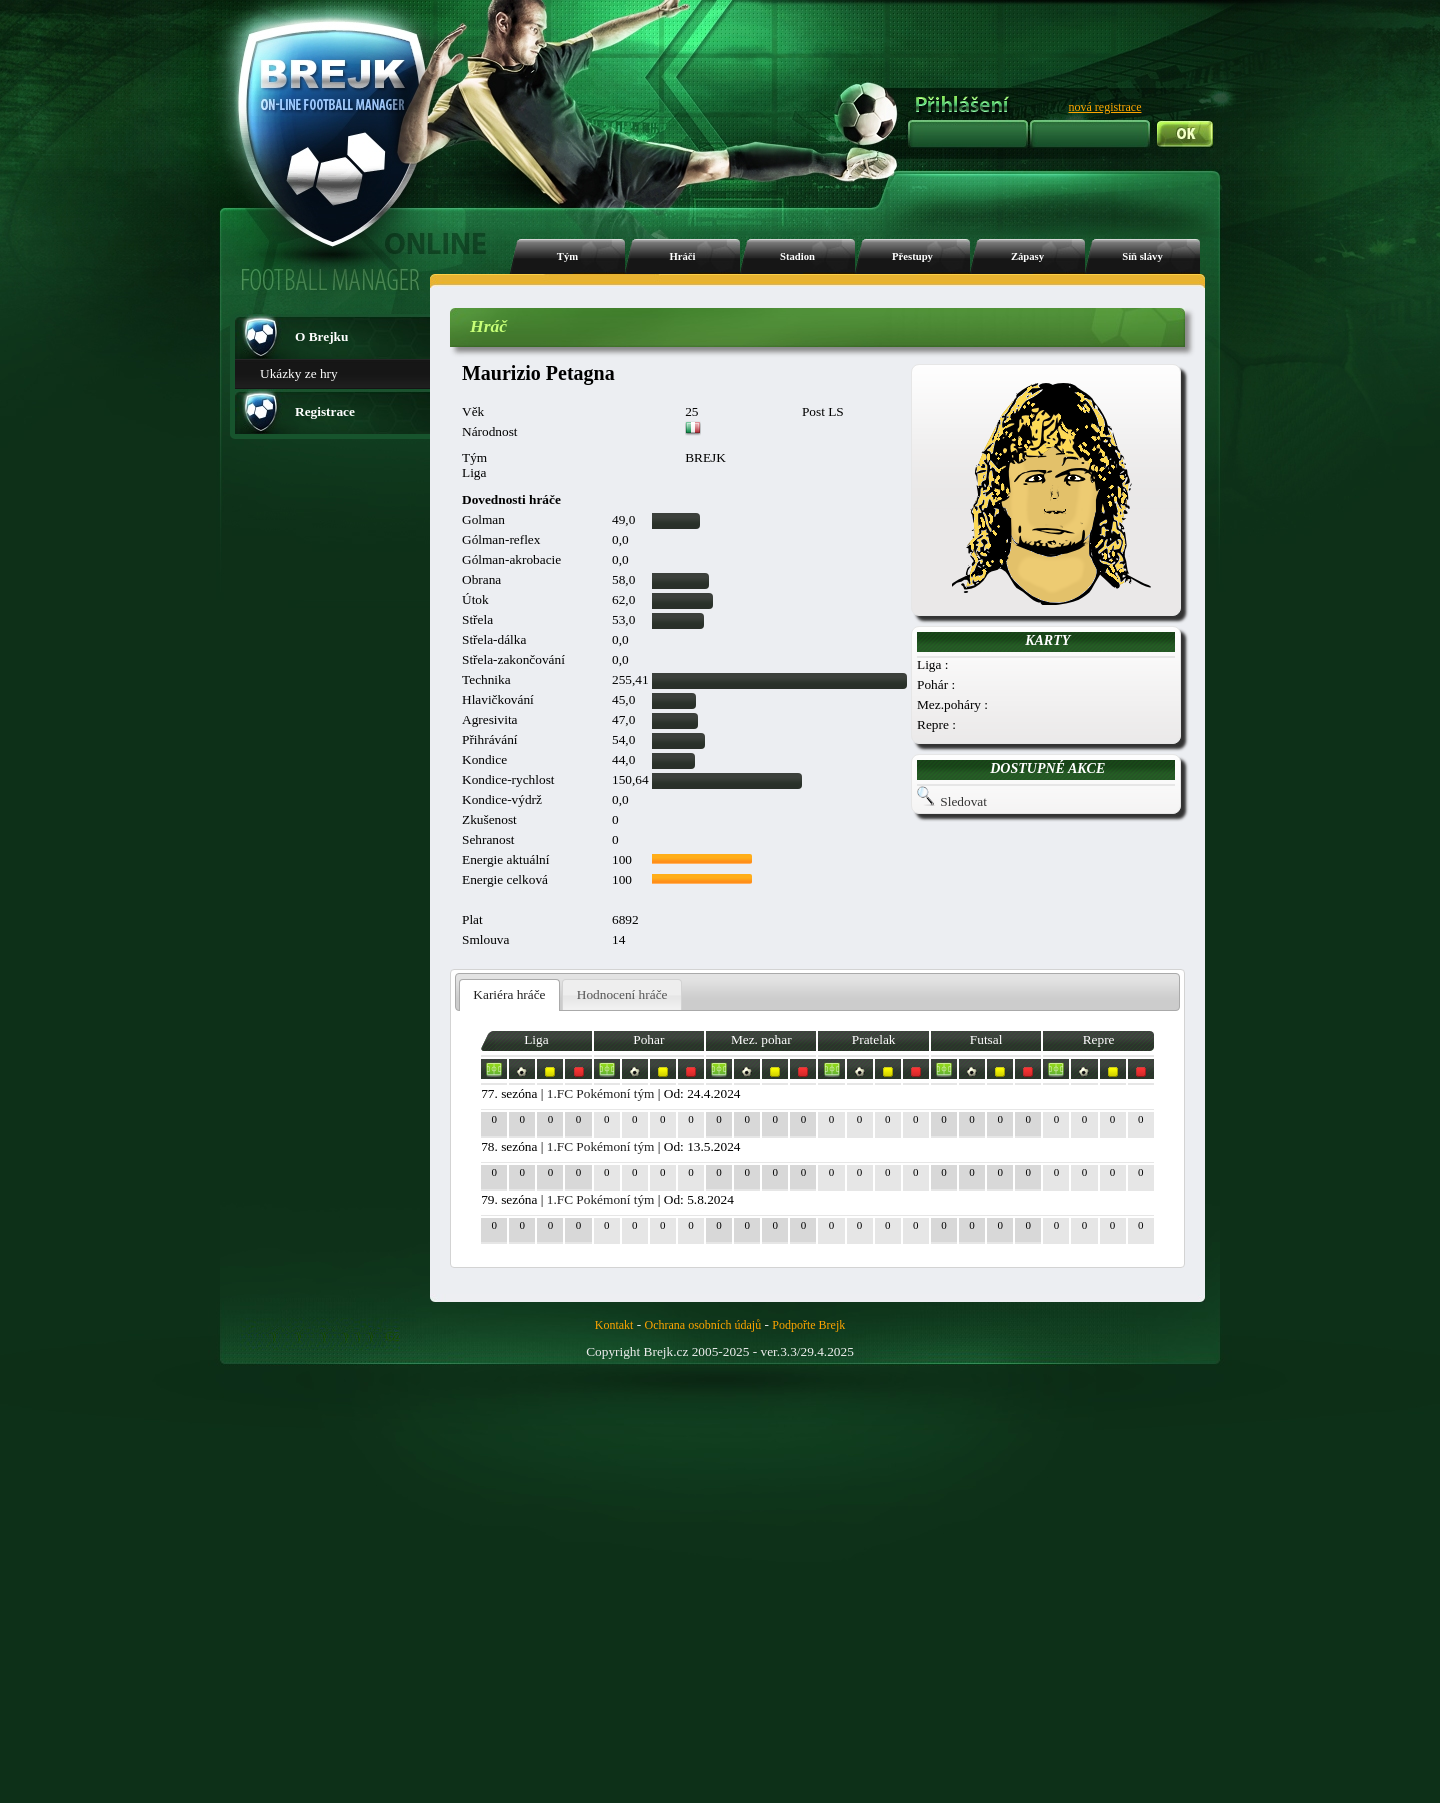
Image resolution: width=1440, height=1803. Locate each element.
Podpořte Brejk (808, 1325)
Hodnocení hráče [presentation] (622, 994)
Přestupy (912, 256)
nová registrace (1105, 107)
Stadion (797, 256)
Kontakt (614, 1325)
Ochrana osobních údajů (703, 1325)
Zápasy (1027, 256)
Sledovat (963, 801)
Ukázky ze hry (299, 373)
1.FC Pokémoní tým (601, 1093)
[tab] (509, 995)
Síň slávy (1142, 256)
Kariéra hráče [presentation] (509, 994)
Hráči (682, 256)
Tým (567, 256)
